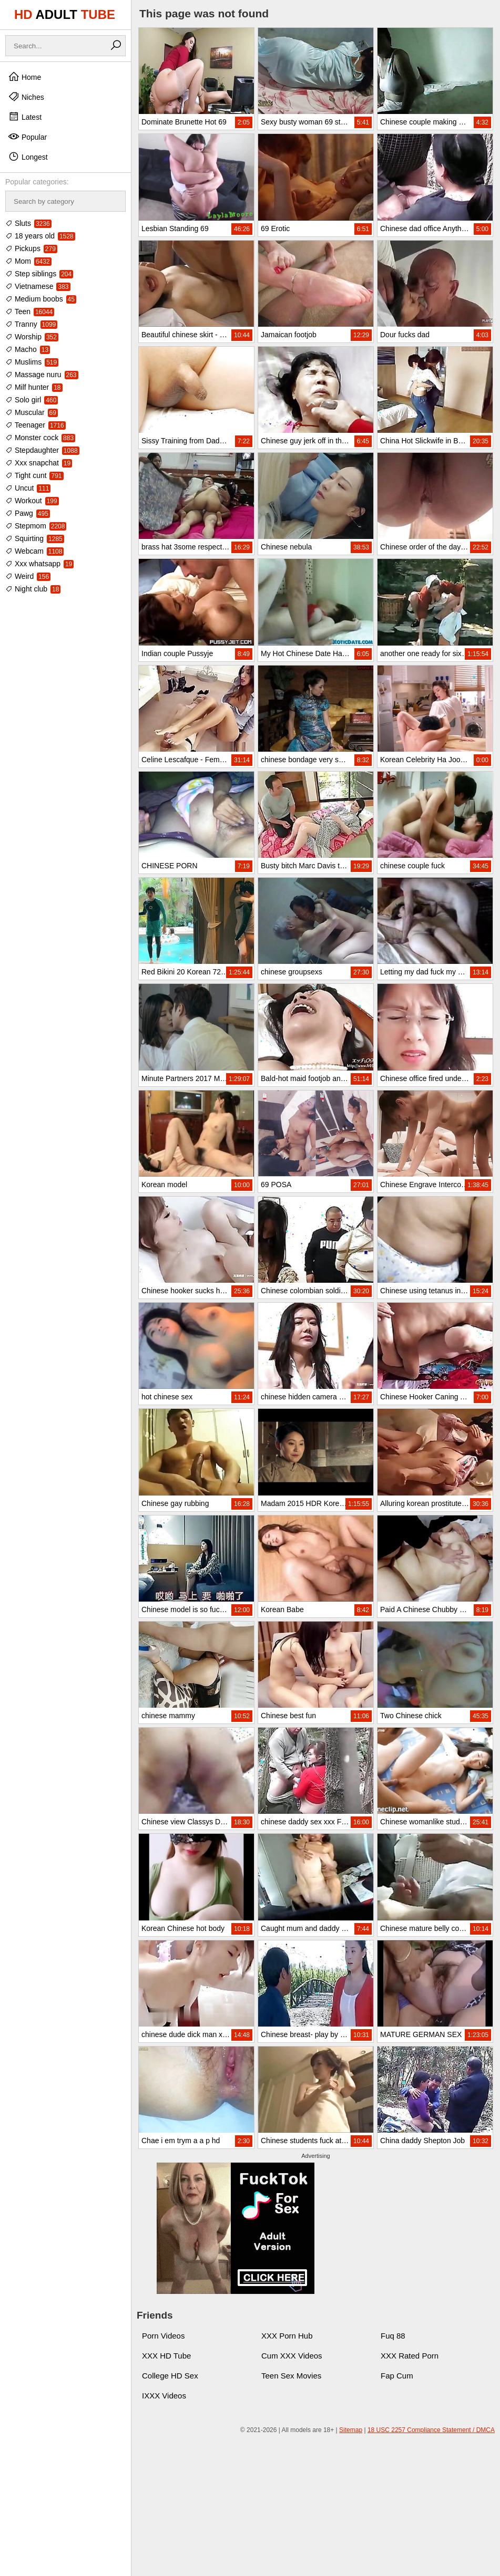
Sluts (28, 223)
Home (24, 76)
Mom (28, 261)
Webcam (34, 551)
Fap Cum (397, 2375)
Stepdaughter (42, 450)
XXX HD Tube (166, 2355)
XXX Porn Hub (287, 2335)
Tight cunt (34, 475)
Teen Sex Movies (291, 2375)
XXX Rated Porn (409, 2355)
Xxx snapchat (38, 463)
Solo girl (31, 400)
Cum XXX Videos (291, 2355)
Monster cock (40, 437)
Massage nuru (41, 374)
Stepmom (35, 526)
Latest (25, 116)
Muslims (31, 362)
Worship (31, 337)
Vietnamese (37, 286)
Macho (27, 349)
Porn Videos (163, 2335)
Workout (32, 500)
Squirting (34, 538)
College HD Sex (170, 2375)
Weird (27, 576)
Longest (28, 156)
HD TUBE (64, 14)
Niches (26, 96)
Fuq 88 (393, 2335)
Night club (32, 589)
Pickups (31, 248)
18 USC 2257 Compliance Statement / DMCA (431, 2430)
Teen (29, 311)
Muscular (31, 412)
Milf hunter (34, 387)
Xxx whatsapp (39, 563)
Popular (27, 136)
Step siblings (39, 273)
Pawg (27, 513)
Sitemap (350, 2430)
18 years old (40, 236)
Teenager (35, 425)
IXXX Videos (164, 2395)
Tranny (31, 324)
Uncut (27, 488)
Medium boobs (40, 299)
